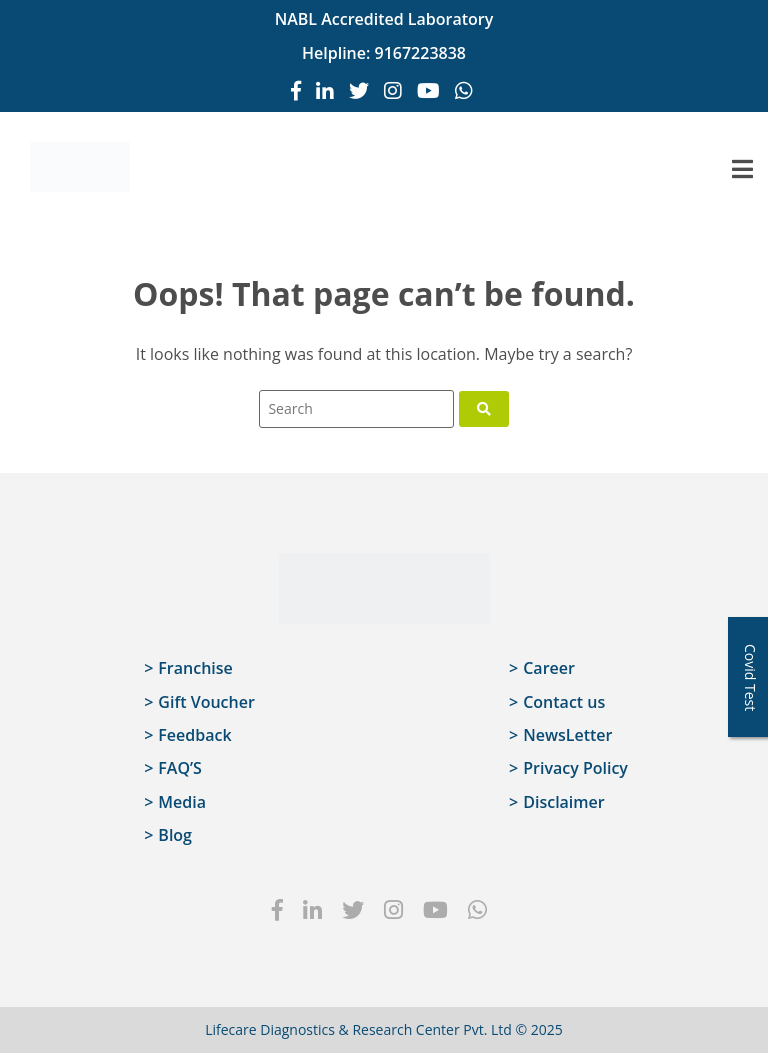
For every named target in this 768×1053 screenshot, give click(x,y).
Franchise (195, 668)
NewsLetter (567, 735)
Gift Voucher (206, 702)
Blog (175, 835)
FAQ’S (180, 768)
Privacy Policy (575, 768)
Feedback (194, 735)
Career (549, 668)
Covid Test (750, 677)
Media (182, 802)
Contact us (564, 702)
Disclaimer (564, 802)
